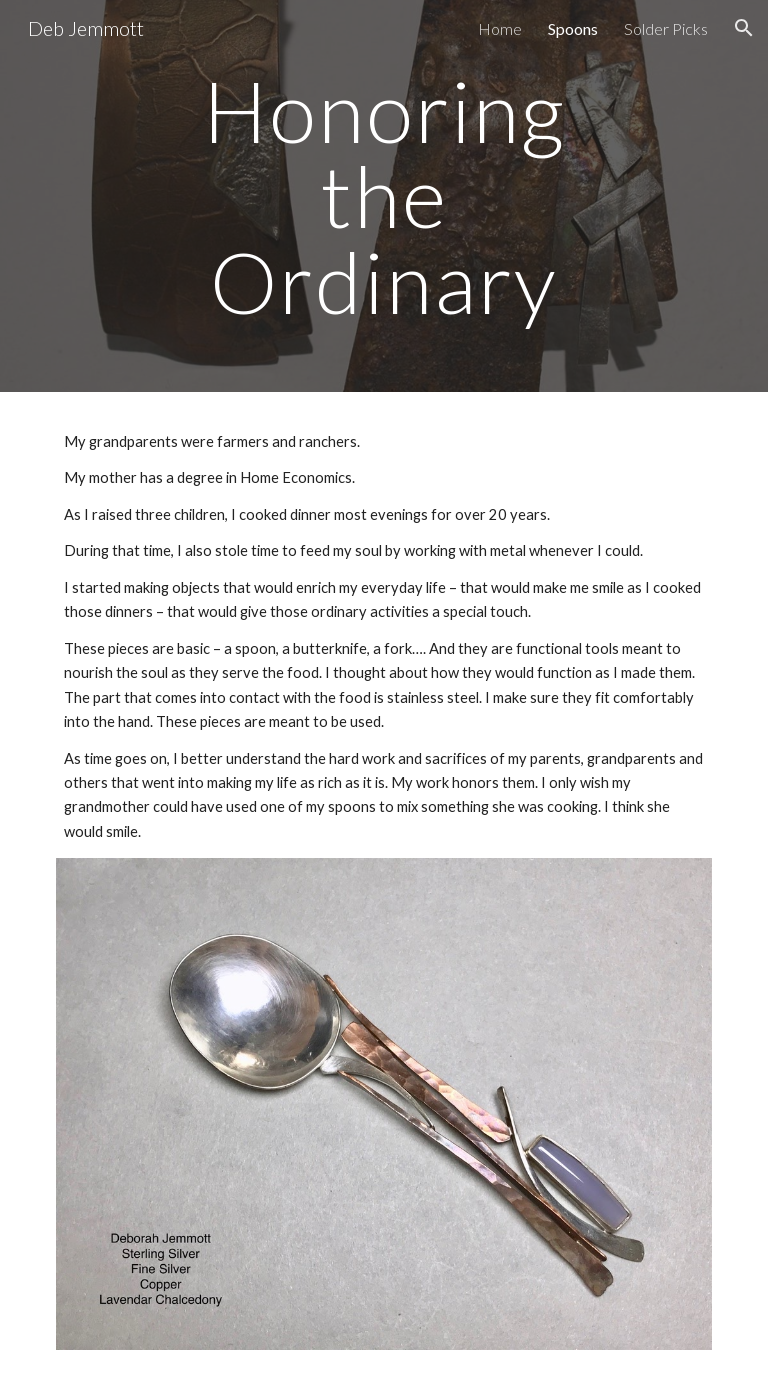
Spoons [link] (573, 28)
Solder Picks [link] (666, 28)
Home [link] (500, 28)
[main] (383, 196)
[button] (744, 28)
